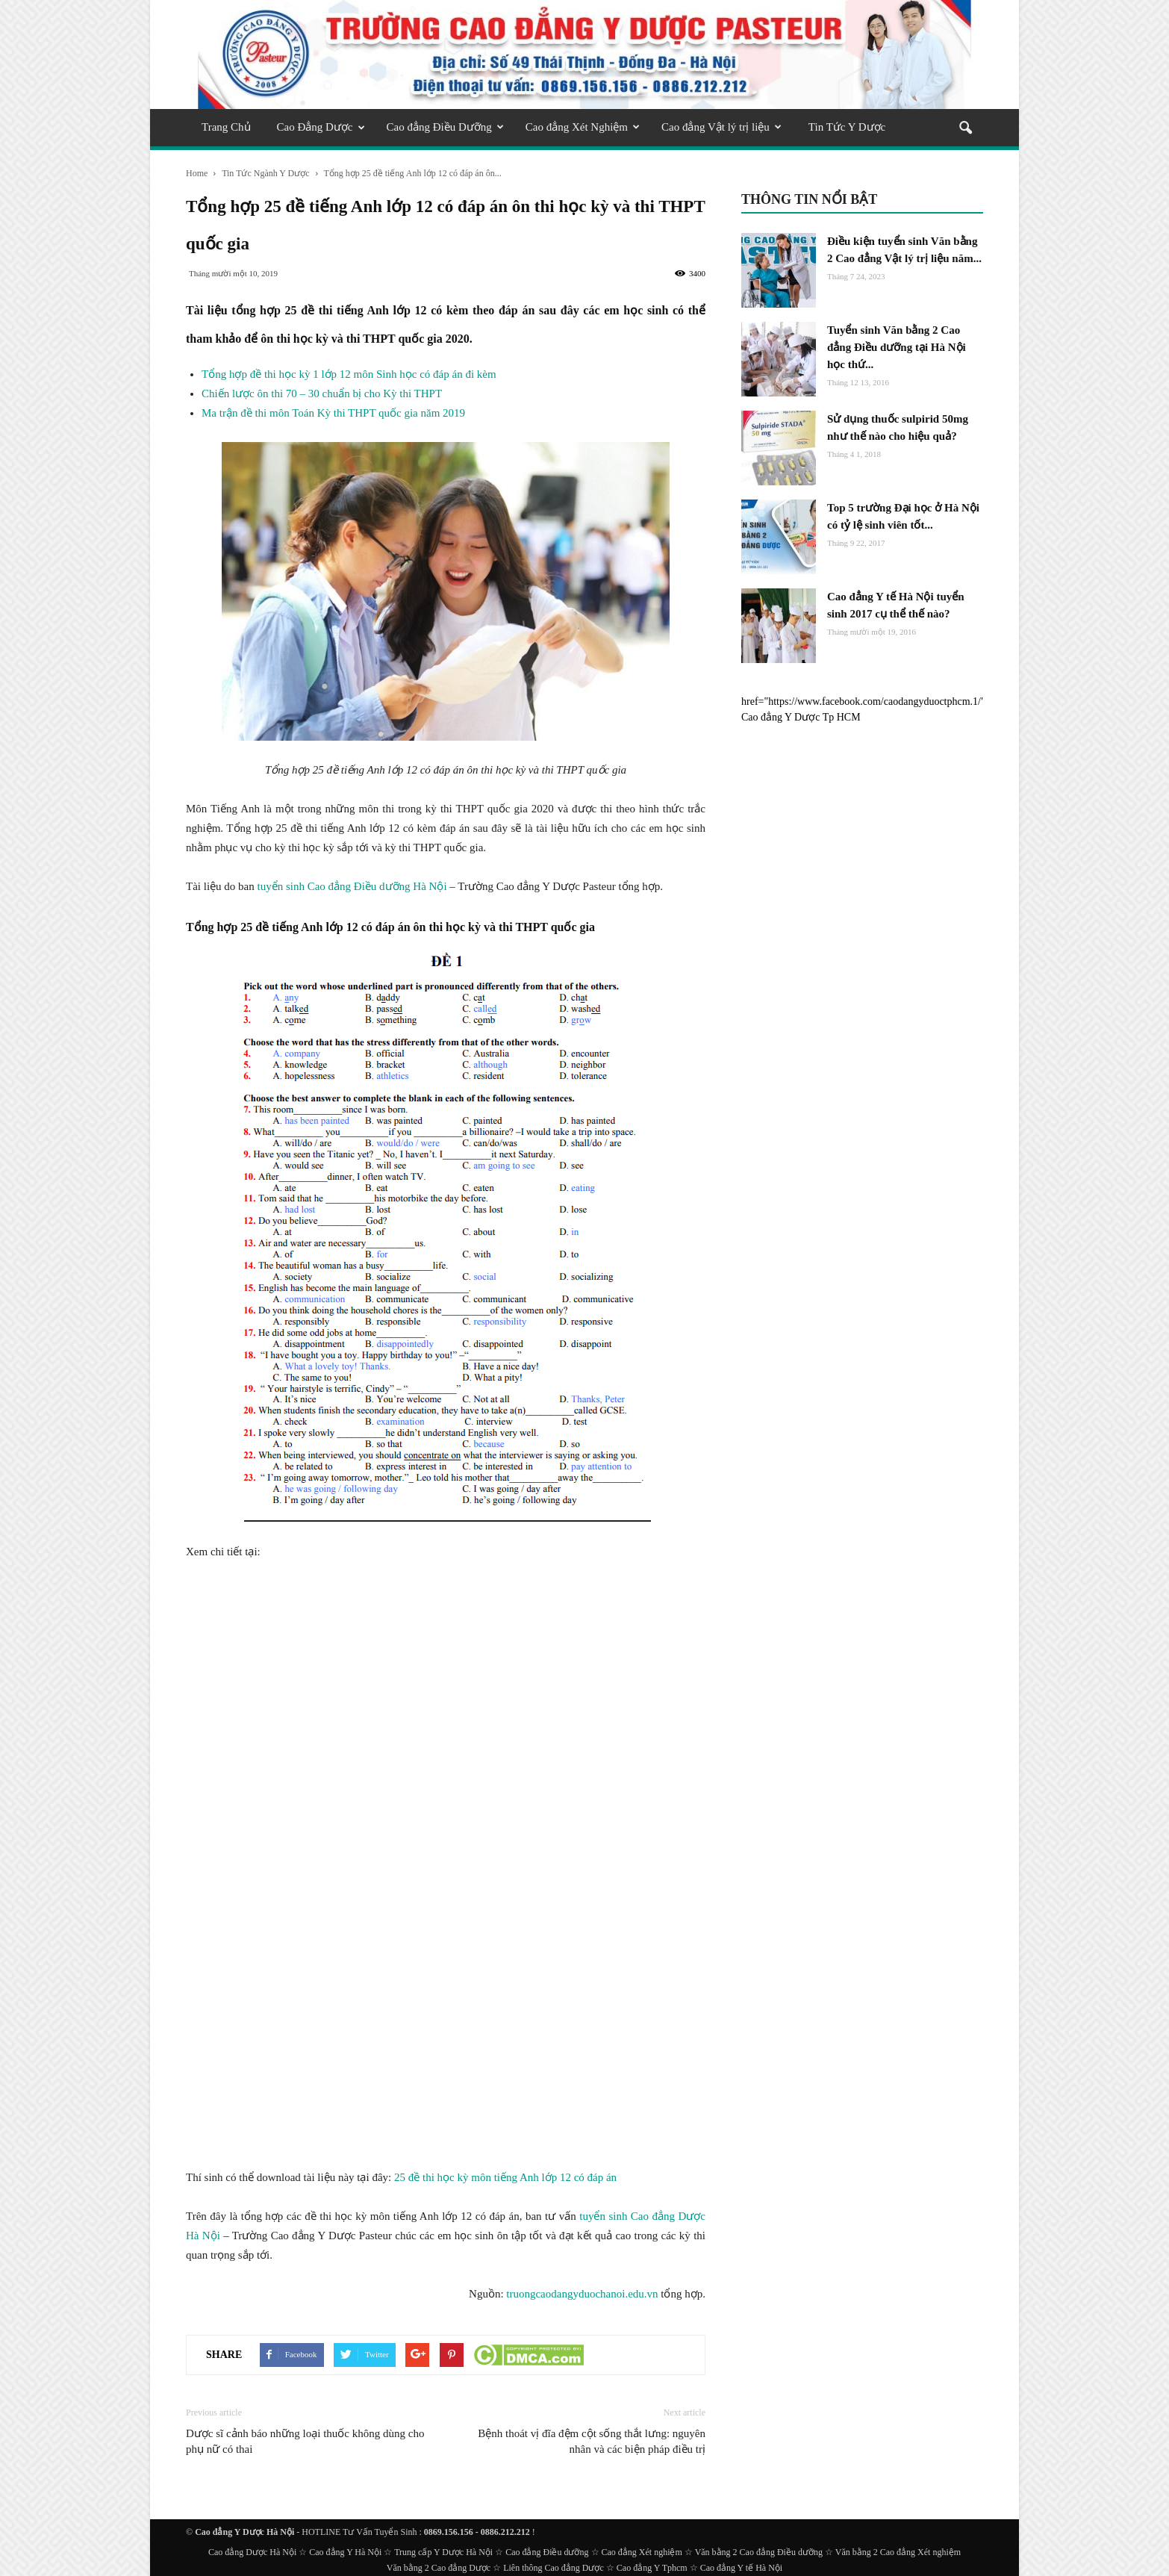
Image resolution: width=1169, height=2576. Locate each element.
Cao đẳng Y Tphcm (652, 2568)
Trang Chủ (226, 127)
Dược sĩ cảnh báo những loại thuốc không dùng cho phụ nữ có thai (305, 2441)
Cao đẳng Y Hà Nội (345, 2552)
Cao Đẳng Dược (321, 127)
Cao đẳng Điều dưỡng (546, 2552)
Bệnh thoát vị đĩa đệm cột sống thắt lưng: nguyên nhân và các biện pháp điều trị (591, 2441)
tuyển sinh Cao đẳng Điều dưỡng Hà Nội (351, 886)
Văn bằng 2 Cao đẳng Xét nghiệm (898, 2552)
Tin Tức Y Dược (846, 127)
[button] (965, 129)
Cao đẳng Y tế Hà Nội (741, 2568)
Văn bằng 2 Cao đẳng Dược (438, 2568)
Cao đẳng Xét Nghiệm (583, 127)
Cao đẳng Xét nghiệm (642, 2552)
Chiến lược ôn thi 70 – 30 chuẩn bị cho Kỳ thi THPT (322, 393)
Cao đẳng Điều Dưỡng (445, 127)
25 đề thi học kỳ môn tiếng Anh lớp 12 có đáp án (505, 2177)
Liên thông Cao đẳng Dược (553, 2568)
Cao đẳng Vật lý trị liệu (721, 127)
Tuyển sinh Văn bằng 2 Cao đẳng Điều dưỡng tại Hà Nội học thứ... (896, 347)
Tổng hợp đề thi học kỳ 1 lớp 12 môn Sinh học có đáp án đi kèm (349, 374)
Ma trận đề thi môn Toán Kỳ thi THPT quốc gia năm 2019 (333, 413)
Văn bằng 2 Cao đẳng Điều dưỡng (759, 2552)
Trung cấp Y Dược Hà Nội (443, 2552)
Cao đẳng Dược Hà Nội (252, 2552)
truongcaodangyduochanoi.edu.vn (582, 2294)
